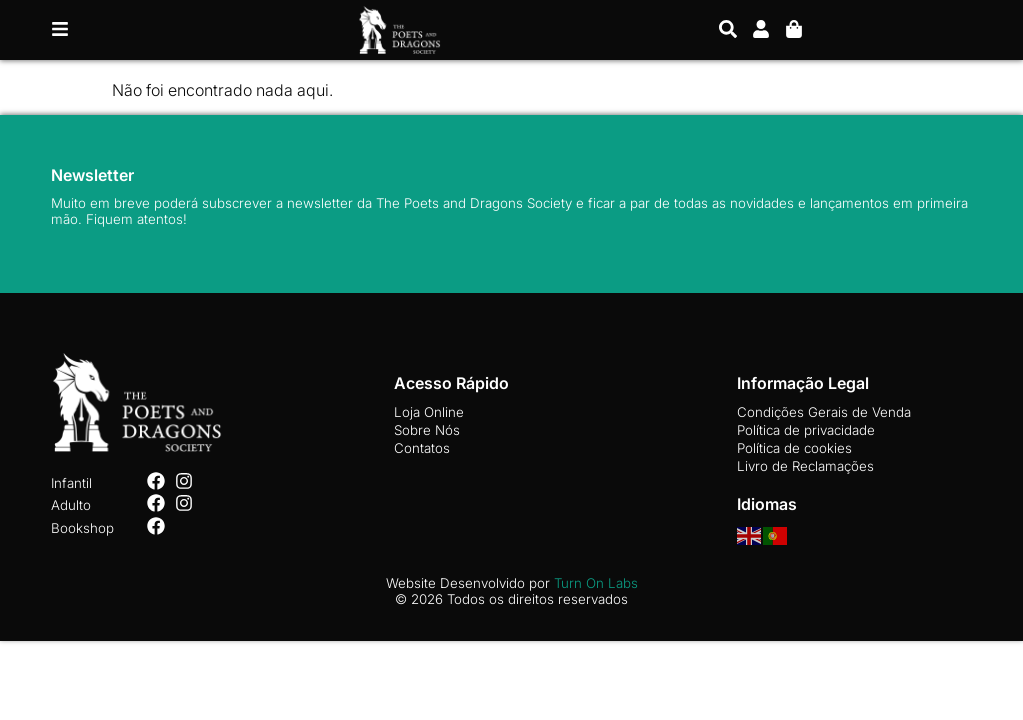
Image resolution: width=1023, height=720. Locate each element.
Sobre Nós (427, 430)
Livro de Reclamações (805, 466)
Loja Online (429, 412)
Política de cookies (794, 448)
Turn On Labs (596, 583)
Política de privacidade (806, 430)
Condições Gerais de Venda (824, 412)
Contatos (422, 448)
